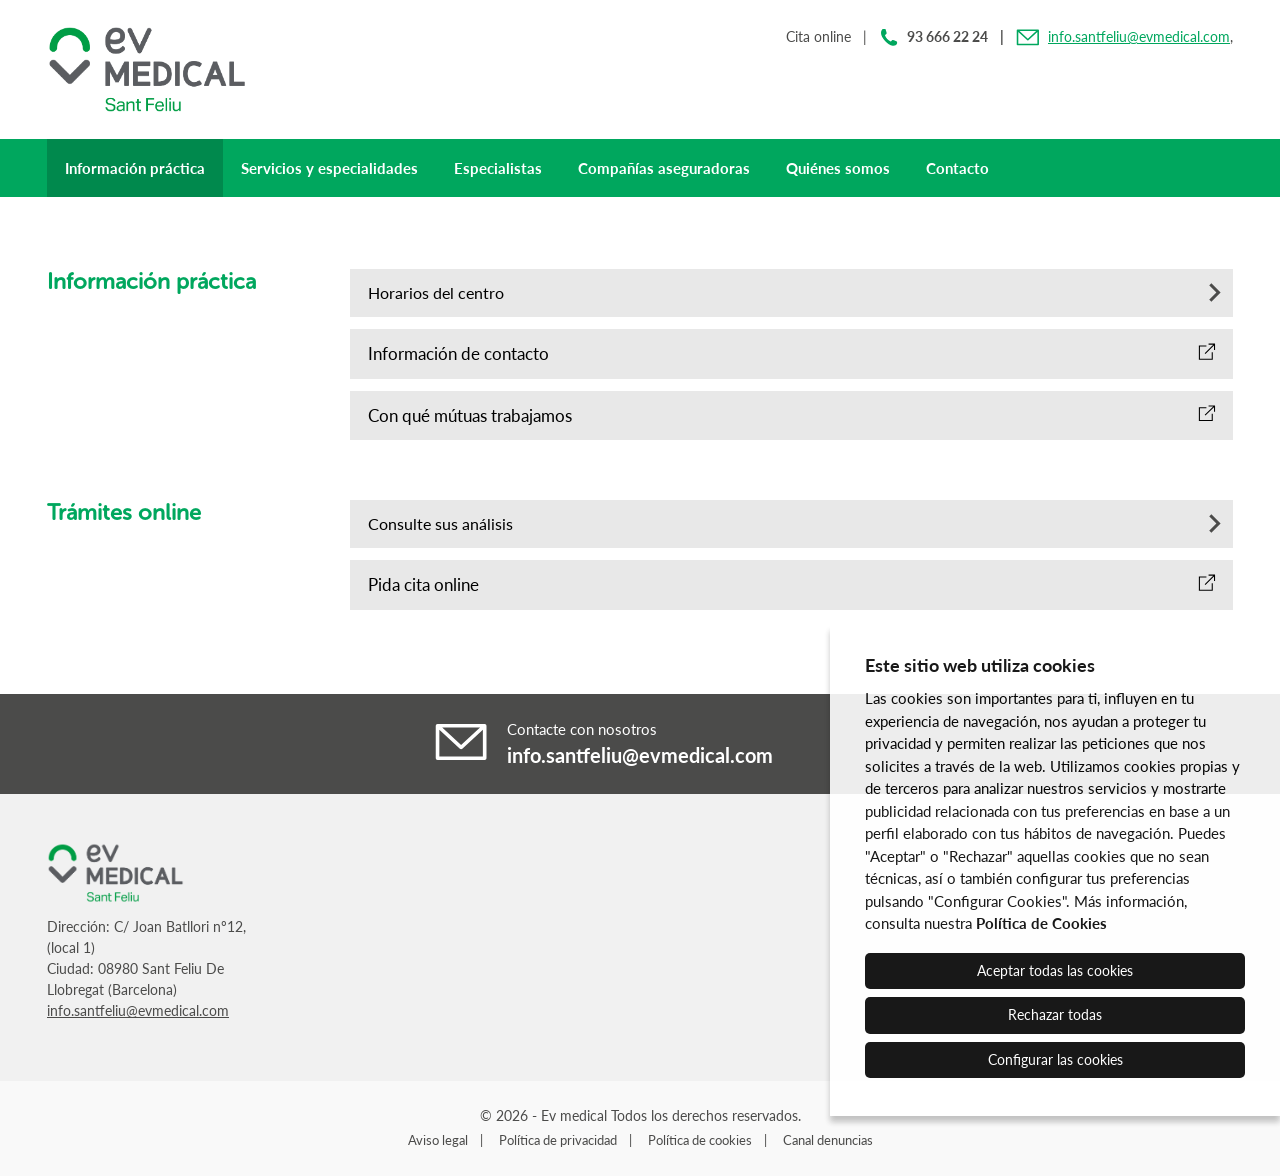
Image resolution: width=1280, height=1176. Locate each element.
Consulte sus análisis (440, 523)
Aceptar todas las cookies (1055, 970)
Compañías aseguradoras (664, 168)
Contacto (957, 168)
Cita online (818, 36)
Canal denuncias (828, 1140)
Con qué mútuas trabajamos (470, 415)
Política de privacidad (558, 1140)
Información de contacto (458, 353)
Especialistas (498, 168)
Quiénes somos (838, 168)
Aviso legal (438, 1140)
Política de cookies (700, 1140)
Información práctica (135, 168)
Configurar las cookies (1055, 1059)
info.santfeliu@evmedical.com (1139, 36)
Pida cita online (423, 584)
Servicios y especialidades (329, 168)
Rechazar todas (1055, 1014)
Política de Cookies (1041, 923)
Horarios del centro (436, 292)
